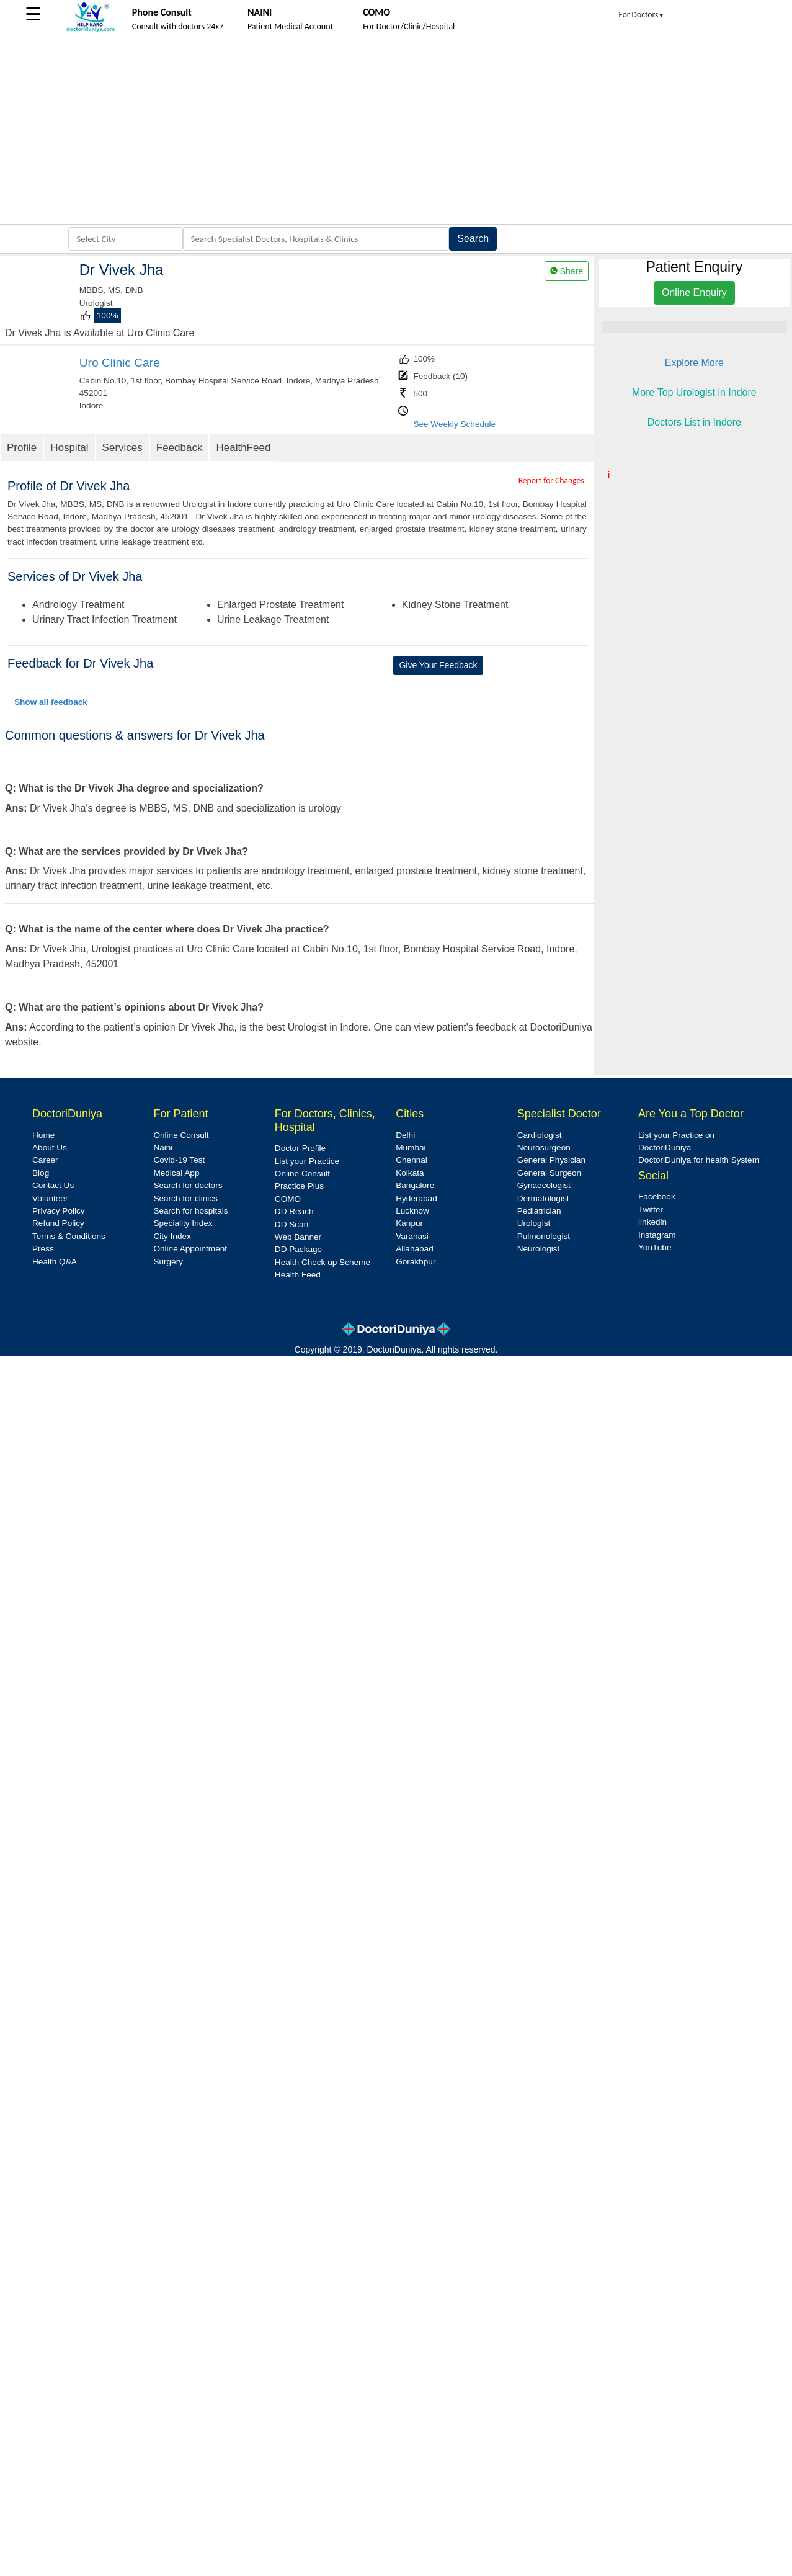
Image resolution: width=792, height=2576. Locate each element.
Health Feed (298, 1274)
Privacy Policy (58, 1210)
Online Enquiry (694, 292)
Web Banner (298, 1236)
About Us (49, 1147)
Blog (40, 1173)
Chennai (411, 1160)
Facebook (656, 1196)
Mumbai (410, 1147)
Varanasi (412, 1236)
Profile (22, 448)
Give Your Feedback (438, 665)
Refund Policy (58, 1223)
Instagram (656, 1235)
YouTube (654, 1247)
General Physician (551, 1160)
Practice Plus (299, 1186)
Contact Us (53, 1185)
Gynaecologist (544, 1185)
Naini (162, 1147)
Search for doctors (187, 1185)
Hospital (69, 448)
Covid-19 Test (179, 1160)
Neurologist (538, 1248)
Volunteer (50, 1198)
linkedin (652, 1222)
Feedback (179, 448)
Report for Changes (551, 480)
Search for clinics (185, 1198)
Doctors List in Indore (694, 422)
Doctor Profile (300, 1148)
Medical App (176, 1173)
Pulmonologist (543, 1236)
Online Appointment (190, 1248)
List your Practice (307, 1161)
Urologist (534, 1223)
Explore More (694, 362)
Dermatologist (543, 1198)
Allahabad (414, 1248)
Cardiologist (539, 1135)
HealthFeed (243, 448)
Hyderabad (416, 1198)
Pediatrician (539, 1210)
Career (45, 1160)
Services (122, 448)
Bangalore (415, 1185)
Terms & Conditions (68, 1236)
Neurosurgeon (544, 1147)
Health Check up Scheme (322, 1262)
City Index (171, 1236)
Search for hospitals (190, 1210)
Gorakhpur (415, 1261)
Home (43, 1135)
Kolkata (410, 1173)
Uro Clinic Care (119, 362)
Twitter (650, 1209)
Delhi (405, 1135)
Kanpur (409, 1223)
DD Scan (291, 1224)
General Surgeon (549, 1173)
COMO (288, 1199)
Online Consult (180, 1135)
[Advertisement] (396, 131)
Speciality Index (182, 1223)
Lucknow (412, 1210)
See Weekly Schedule (454, 424)
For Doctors (642, 14)
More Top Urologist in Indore (694, 392)
